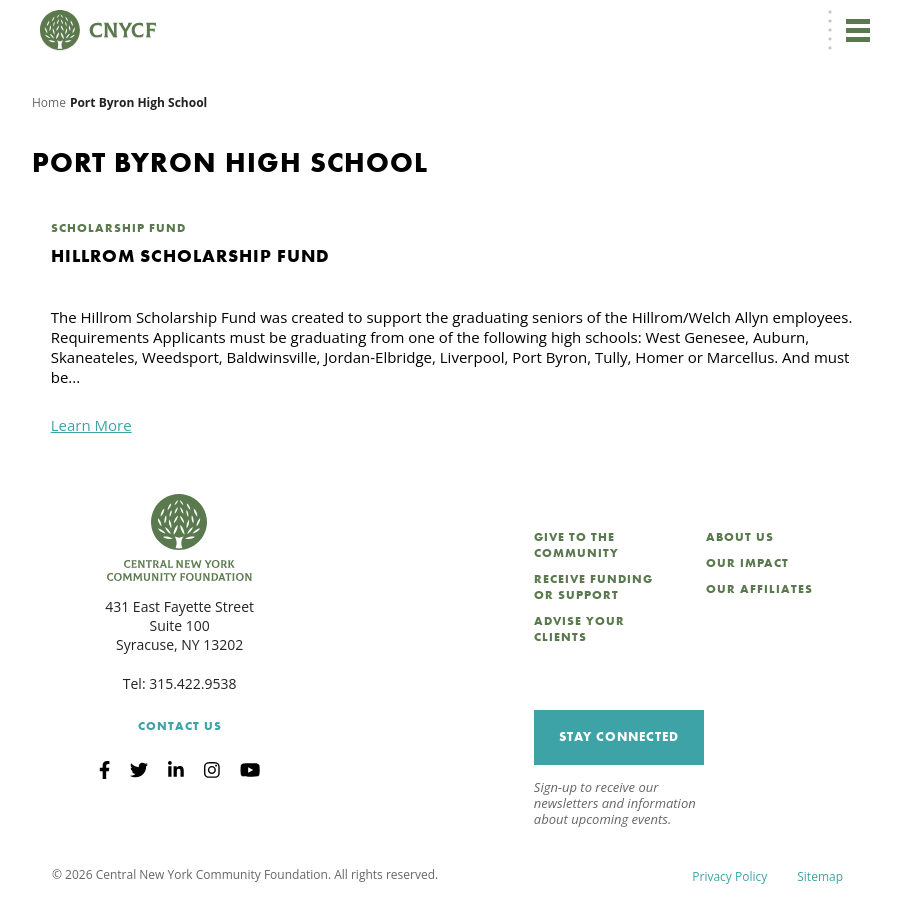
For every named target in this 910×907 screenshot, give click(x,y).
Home (49, 102)
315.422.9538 (192, 683)
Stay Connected (619, 736)
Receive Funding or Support (593, 587)
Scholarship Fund (118, 228)
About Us (740, 537)
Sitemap (820, 876)
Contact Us (180, 726)
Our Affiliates (759, 589)
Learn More (91, 425)
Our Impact (747, 563)
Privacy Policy (729, 876)
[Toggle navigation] (858, 30)
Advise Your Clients (579, 629)
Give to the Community (576, 545)
